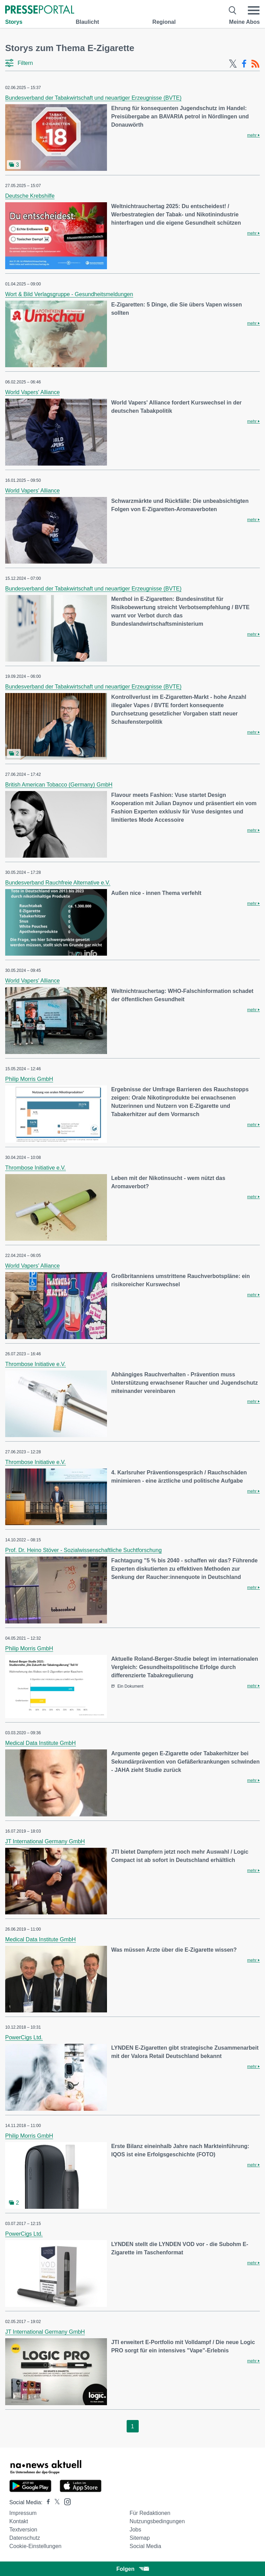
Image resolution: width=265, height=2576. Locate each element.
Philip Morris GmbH (29, 1079)
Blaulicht (87, 22)
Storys (13, 22)
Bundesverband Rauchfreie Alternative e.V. (57, 883)
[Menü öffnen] (253, 10)
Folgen (132, 2569)
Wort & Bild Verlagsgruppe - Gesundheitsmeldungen (69, 294)
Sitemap (139, 2538)
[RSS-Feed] (255, 64)
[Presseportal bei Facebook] (46, 2502)
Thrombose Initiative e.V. (35, 1168)
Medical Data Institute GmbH (40, 1743)
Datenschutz (24, 2538)
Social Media (145, 2546)
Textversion (23, 2530)
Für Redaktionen (149, 2513)
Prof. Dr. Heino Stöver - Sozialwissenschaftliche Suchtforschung (83, 1550)
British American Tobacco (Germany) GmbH (58, 785)
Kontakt (18, 2521)
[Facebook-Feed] (244, 64)
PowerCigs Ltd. (24, 2037)
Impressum (23, 2513)
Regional (164, 22)
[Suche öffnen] (232, 10)
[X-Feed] (232, 64)
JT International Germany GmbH (45, 1841)
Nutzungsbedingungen (157, 2521)
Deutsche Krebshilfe (30, 196)
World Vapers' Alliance (32, 392)
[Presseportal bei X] (55, 2502)
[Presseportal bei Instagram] (65, 2501)
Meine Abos (244, 22)
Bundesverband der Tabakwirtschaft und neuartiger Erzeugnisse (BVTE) (93, 98)
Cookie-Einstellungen (35, 2546)
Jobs (135, 2530)
